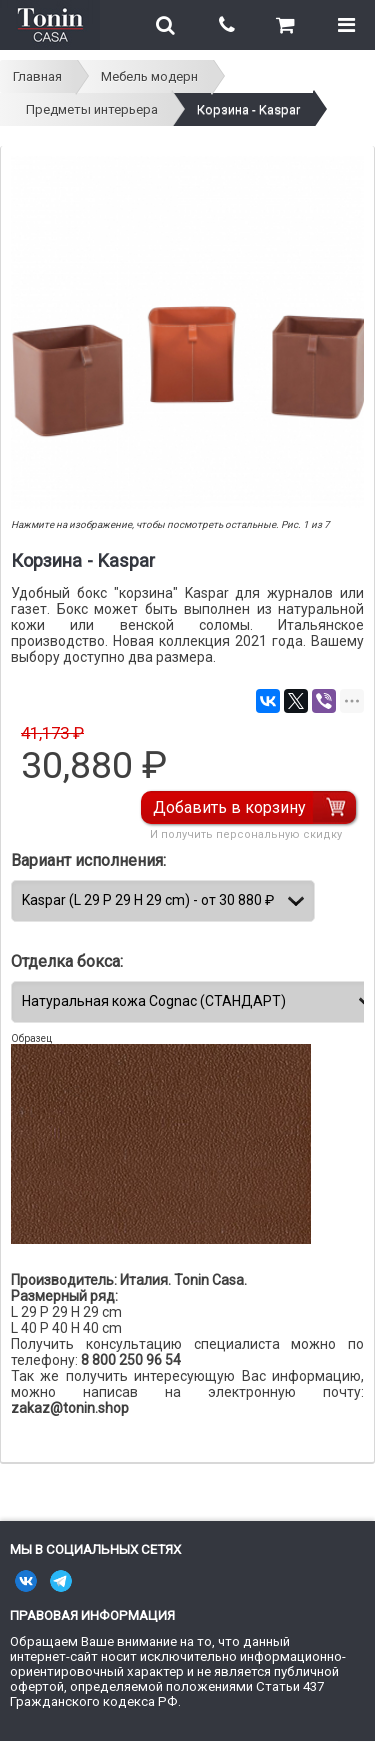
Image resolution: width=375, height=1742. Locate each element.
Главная (37, 76)
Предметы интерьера (92, 109)
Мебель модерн (149, 76)
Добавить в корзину (229, 807)
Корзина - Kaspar (248, 109)
